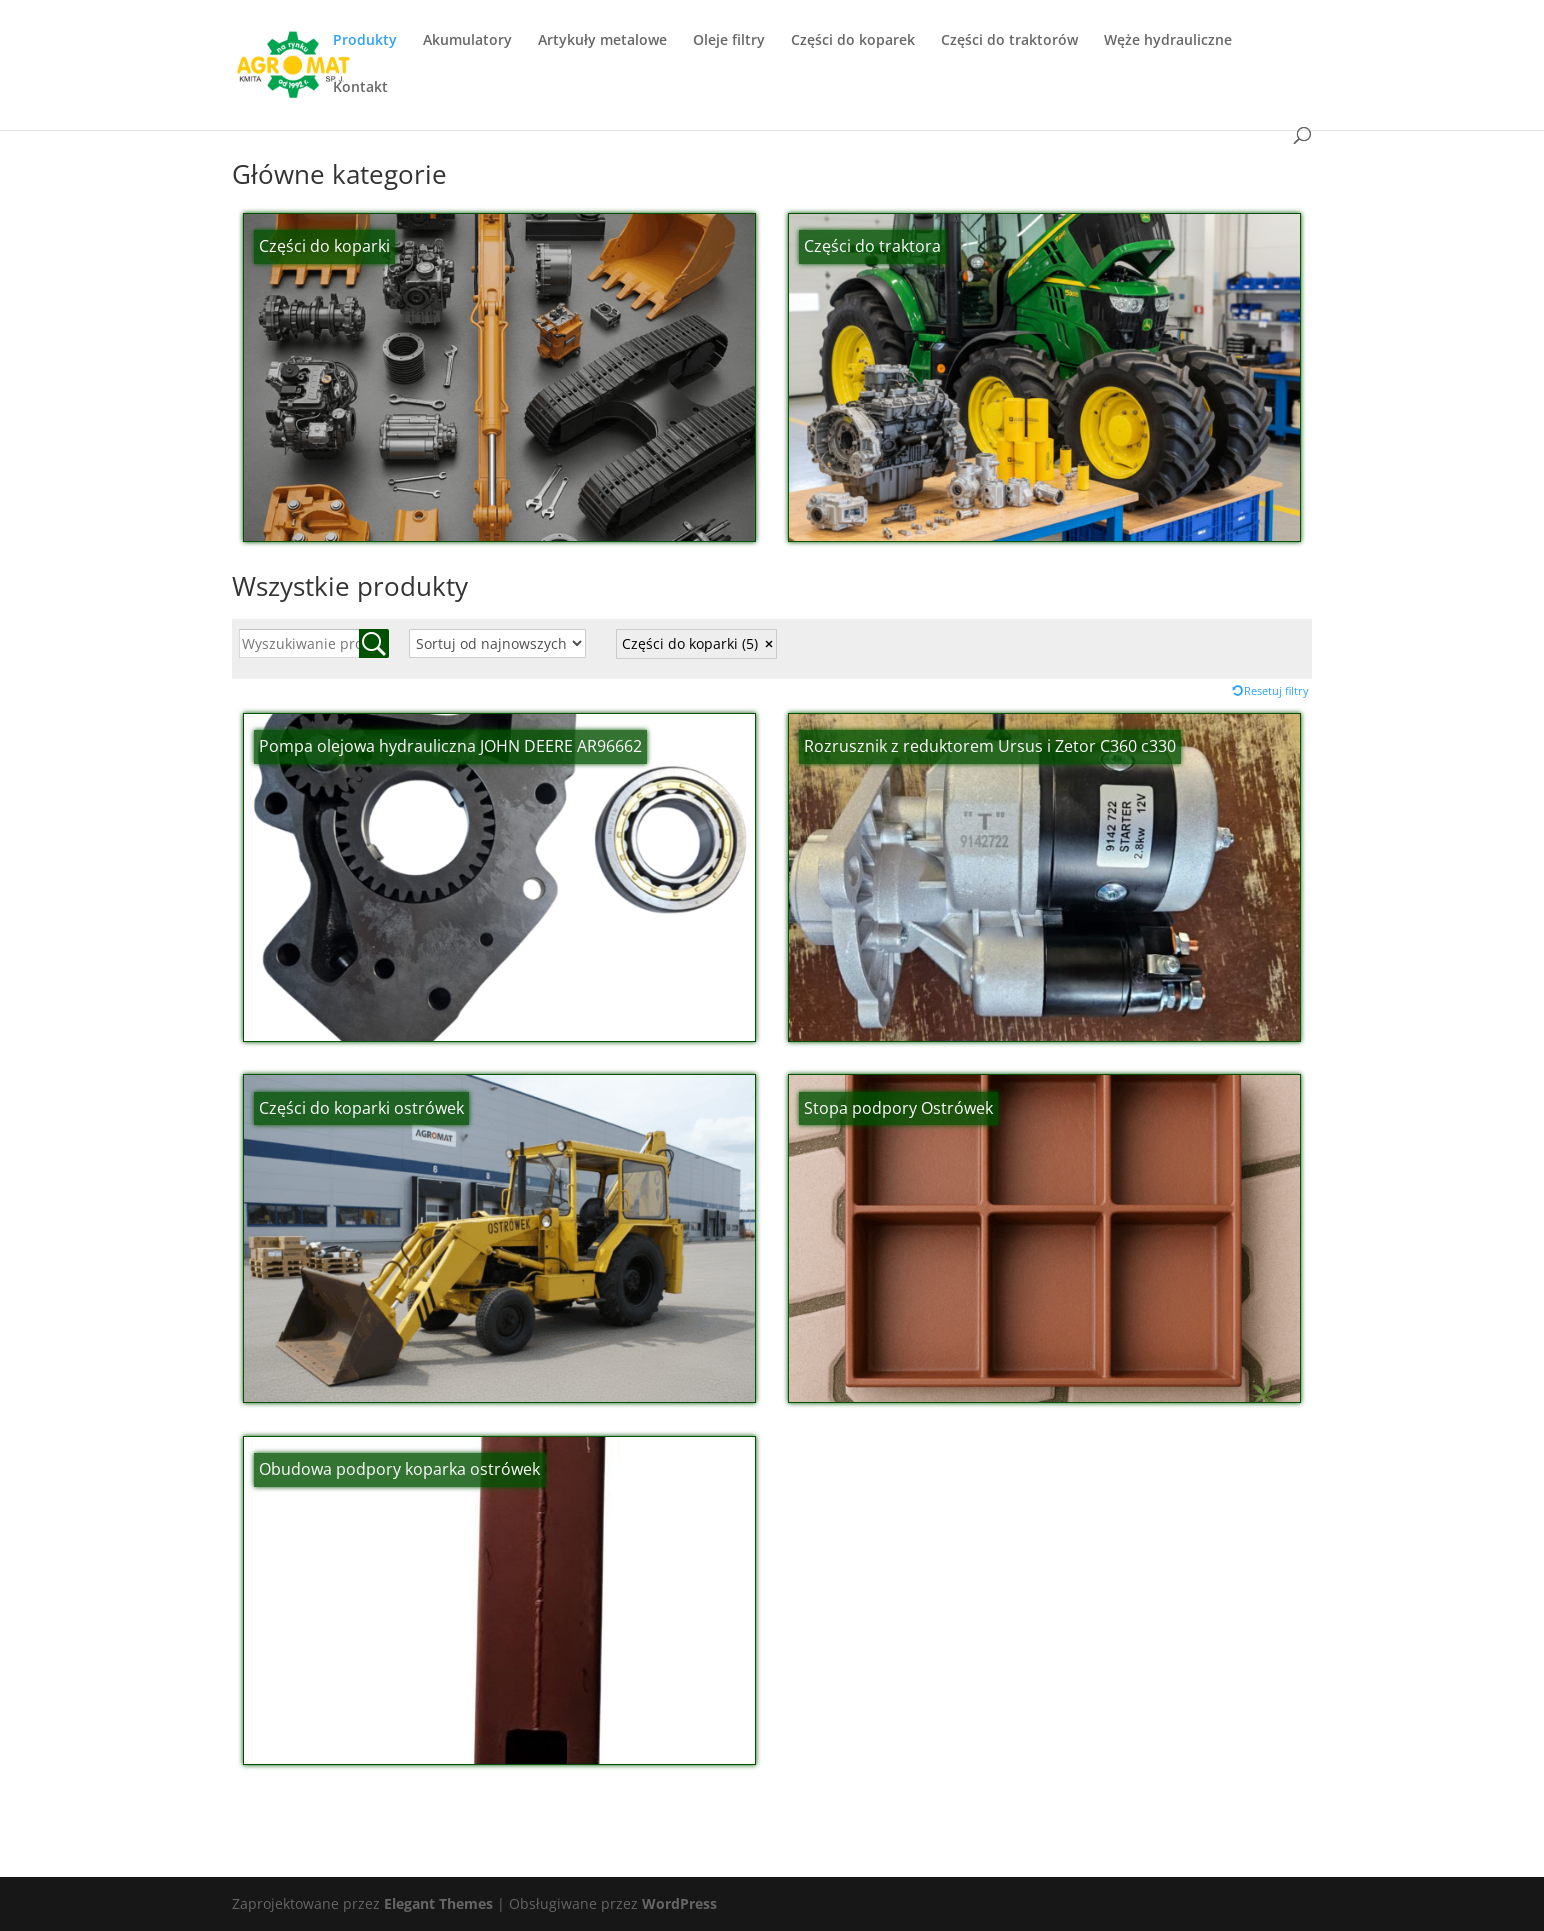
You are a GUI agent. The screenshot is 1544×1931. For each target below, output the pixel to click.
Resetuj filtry (1276, 690)
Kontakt (360, 88)
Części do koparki (690, 643)
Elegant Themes (438, 1903)
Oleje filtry (729, 41)
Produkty (365, 41)
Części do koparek (853, 41)
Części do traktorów (1009, 41)
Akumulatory (467, 41)
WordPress (679, 1903)
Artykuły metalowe (602, 41)
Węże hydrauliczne (1168, 41)
